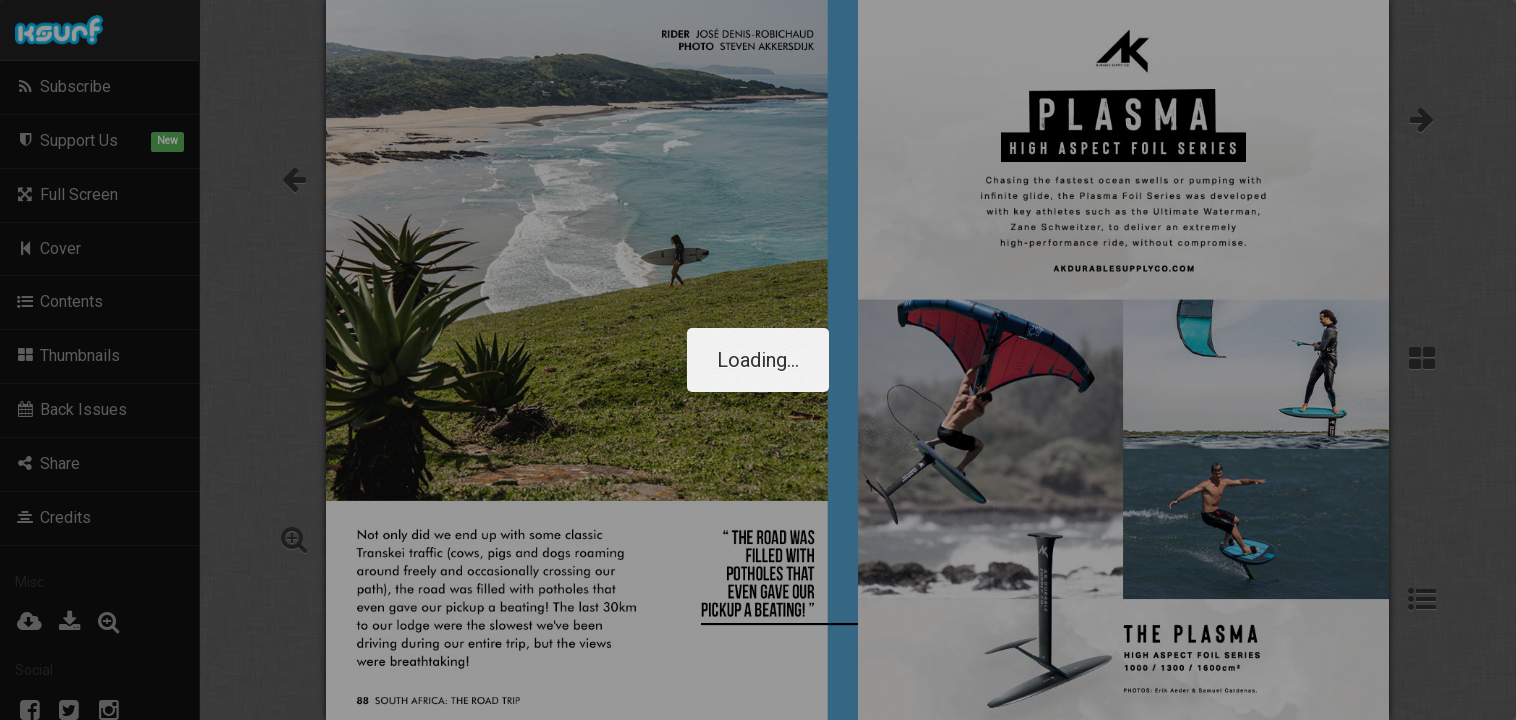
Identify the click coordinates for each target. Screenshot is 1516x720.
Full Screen (66, 194)
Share (47, 463)
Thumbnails (67, 355)
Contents (59, 301)
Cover (48, 248)
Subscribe (63, 86)
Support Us (99, 141)
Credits (53, 517)
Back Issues (71, 409)
